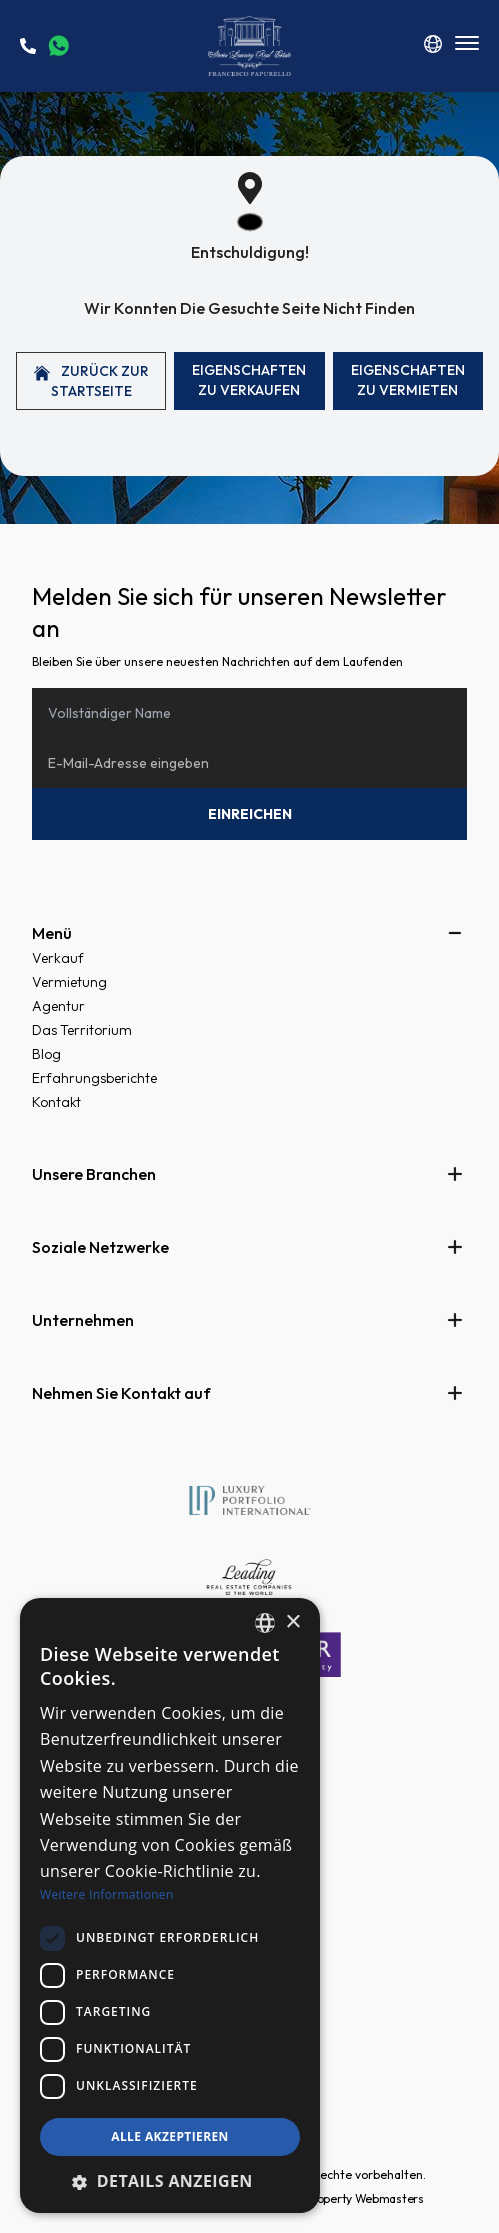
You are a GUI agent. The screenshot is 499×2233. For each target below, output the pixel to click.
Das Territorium (82, 1030)
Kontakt (56, 1102)
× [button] (292, 1622)
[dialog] (170, 1905)
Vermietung (69, 982)
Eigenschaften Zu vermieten (408, 380)
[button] (170, 2181)
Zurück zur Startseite (91, 381)
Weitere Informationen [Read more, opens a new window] (107, 1894)
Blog (46, 1054)
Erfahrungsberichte (94, 1078)
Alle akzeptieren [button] (170, 2136)
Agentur (58, 1006)
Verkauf (58, 958)
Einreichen (250, 814)
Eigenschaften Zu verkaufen (249, 380)
